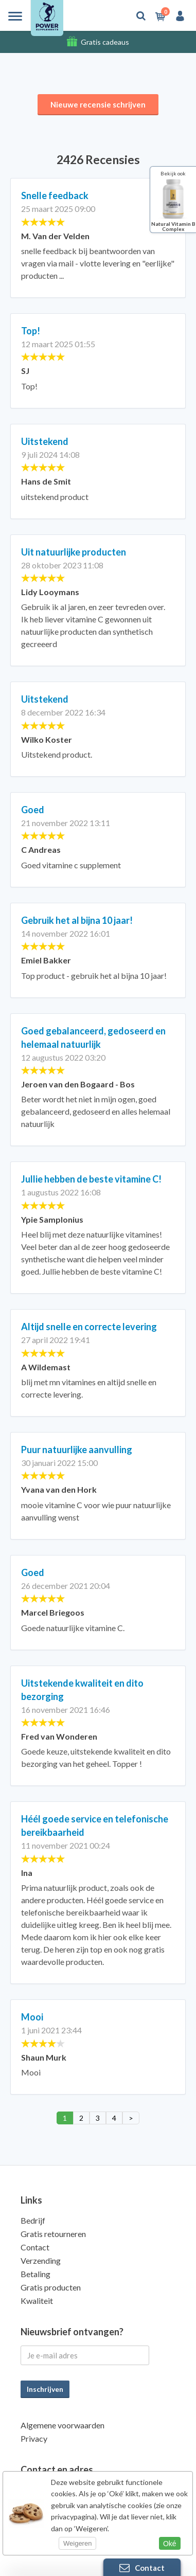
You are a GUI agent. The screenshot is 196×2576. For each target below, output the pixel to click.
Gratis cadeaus (105, 42)
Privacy (34, 2438)
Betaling (35, 2274)
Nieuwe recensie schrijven (98, 104)
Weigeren (77, 2543)
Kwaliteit (37, 2300)
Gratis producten (51, 2287)
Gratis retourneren (53, 2234)
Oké (169, 2543)
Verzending (41, 2260)
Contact (35, 2247)
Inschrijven (45, 2389)
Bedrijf (33, 2220)
